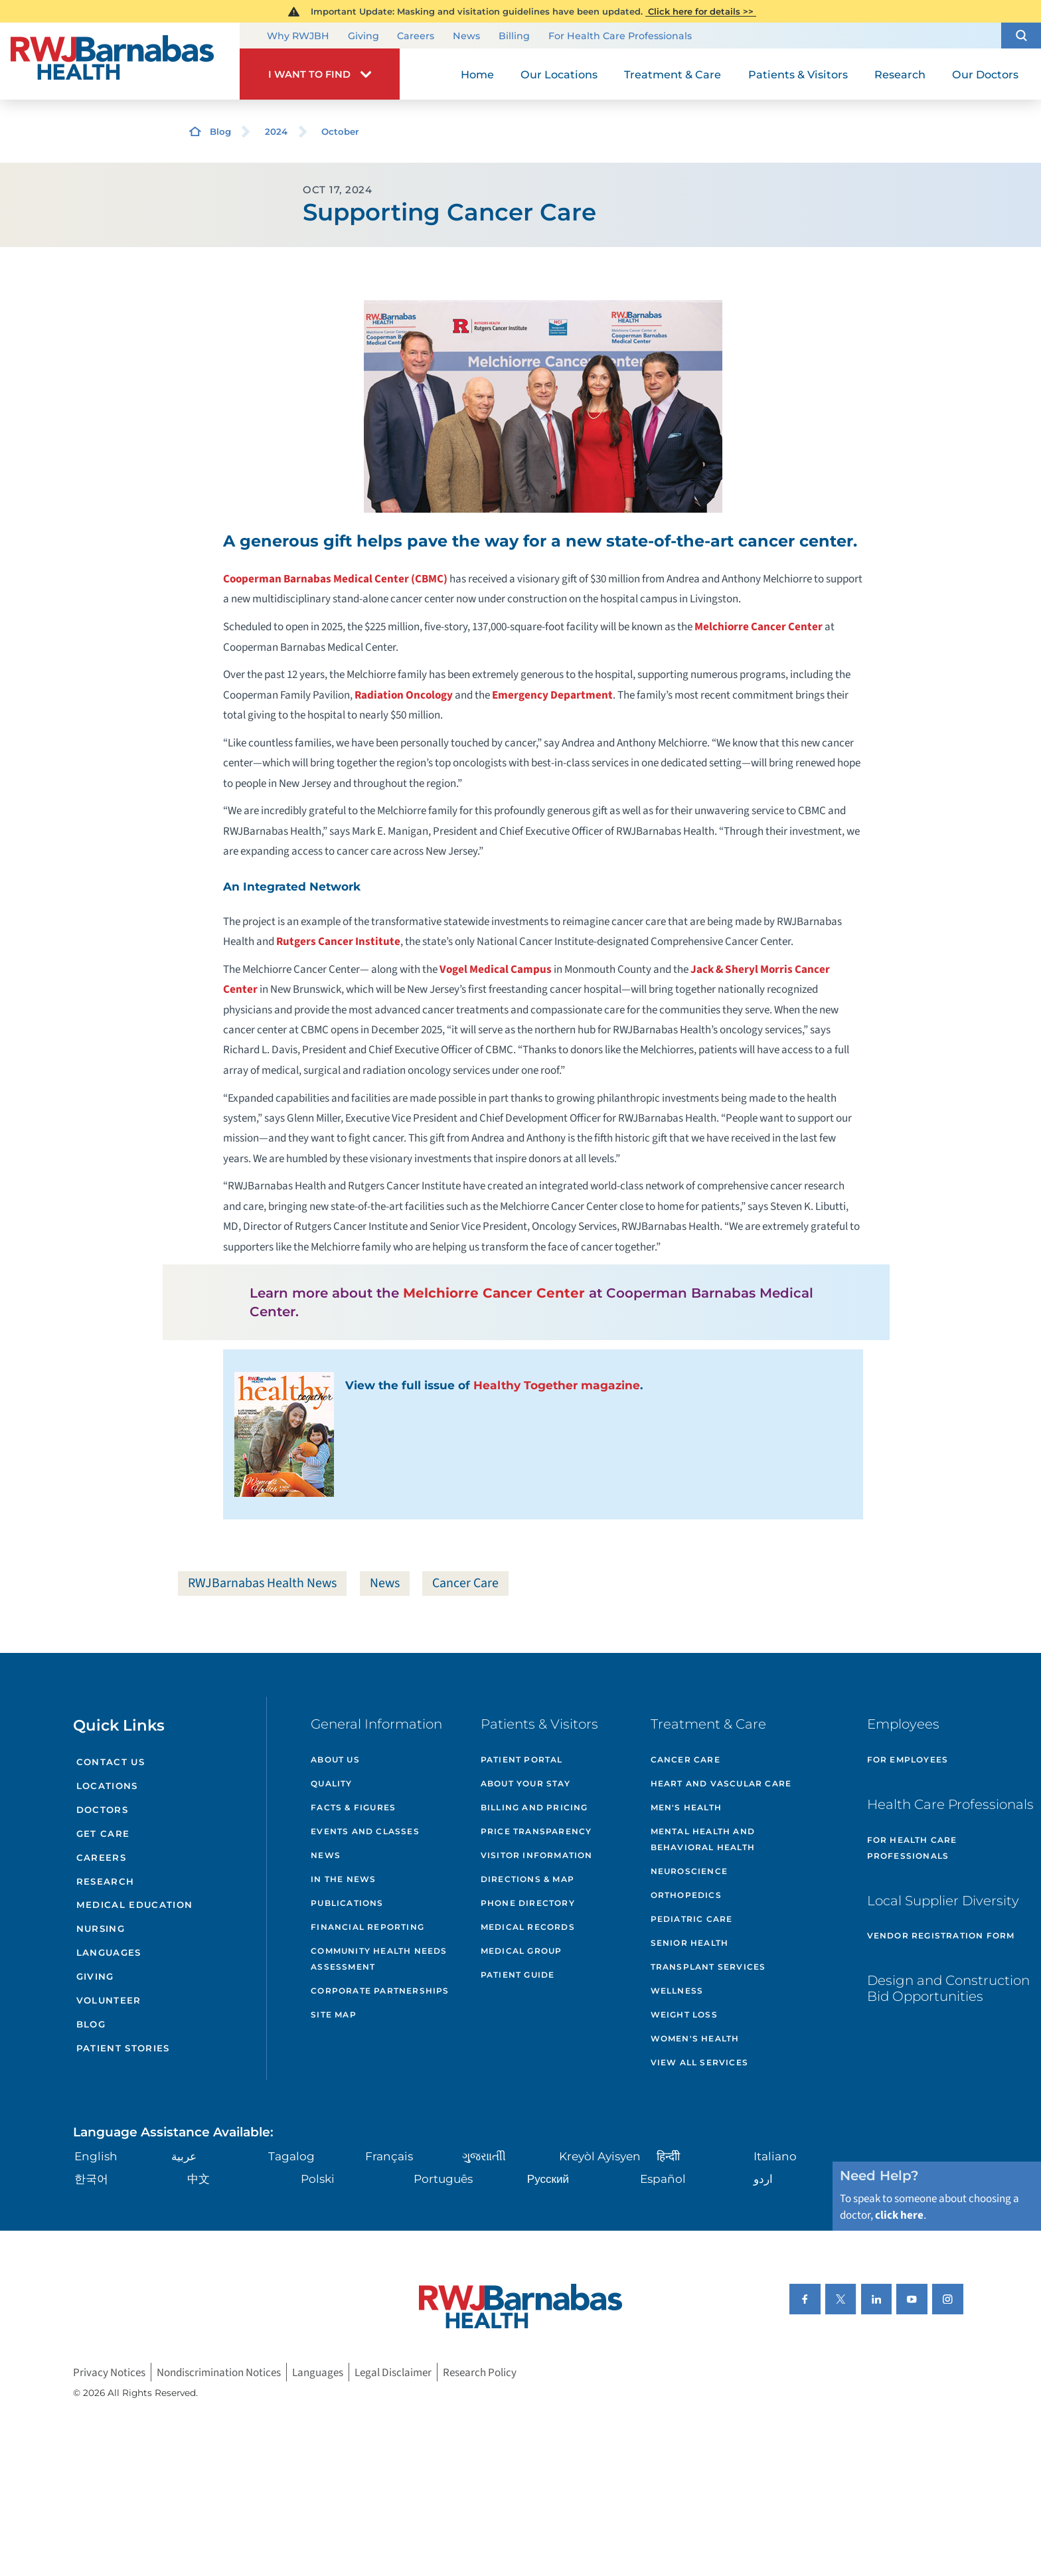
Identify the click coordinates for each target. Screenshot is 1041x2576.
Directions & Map (527, 1879)
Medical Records (528, 1927)
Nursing (100, 1928)
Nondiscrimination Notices (219, 2371)
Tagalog (291, 2156)
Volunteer (108, 2000)
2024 (276, 131)
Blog (220, 131)
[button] (1021, 35)
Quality (331, 1783)
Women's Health (695, 2038)
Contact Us (110, 1762)
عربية (184, 2156)
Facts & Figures (353, 1807)
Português (443, 2179)
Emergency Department (552, 695)
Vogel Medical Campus (496, 969)
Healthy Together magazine (556, 1385)
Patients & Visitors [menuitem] (798, 74)
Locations (107, 1785)
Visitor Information (537, 1855)
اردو (763, 2179)
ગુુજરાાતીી (484, 2156)
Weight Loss (684, 2014)
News (466, 37)
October (340, 131)
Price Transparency (536, 1831)
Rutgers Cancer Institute (338, 941)
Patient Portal (522, 1759)
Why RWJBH (298, 37)
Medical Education (134, 1904)
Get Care (103, 1833)
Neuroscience (689, 1871)
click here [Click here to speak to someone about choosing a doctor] (899, 2215)
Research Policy (480, 2371)
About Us (335, 1759)
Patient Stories (123, 2048)
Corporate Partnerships (380, 1991)
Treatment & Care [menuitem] (672, 74)
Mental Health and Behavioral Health (703, 1839)
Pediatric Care (692, 1919)
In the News (343, 1879)
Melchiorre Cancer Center (758, 626)
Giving (363, 37)
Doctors (102, 1809)
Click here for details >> (700, 11)
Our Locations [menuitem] (559, 74)
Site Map (334, 2014)
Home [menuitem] (477, 74)
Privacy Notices (109, 2371)
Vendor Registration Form (941, 1935)
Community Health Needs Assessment (379, 1959)
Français (389, 2156)
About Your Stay (525, 1783)
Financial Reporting (367, 1927)
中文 (198, 2179)
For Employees (908, 1759)
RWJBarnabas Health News (262, 1583)
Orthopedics (686, 1895)
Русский (548, 2179)
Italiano (775, 2156)
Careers (415, 37)
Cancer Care (465, 1583)
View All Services (699, 2062)
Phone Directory (528, 1903)
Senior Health (690, 1943)
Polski (318, 2179)
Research (105, 1881)
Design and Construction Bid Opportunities (948, 1988)
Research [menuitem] (899, 74)
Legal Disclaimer (393, 2371)
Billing (514, 37)
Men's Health (686, 1807)
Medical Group (521, 1951)
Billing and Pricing (534, 1807)
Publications (347, 1903)
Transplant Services (708, 1967)
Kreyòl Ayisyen (600, 2156)
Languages (108, 1952)
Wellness (677, 1991)
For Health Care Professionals (620, 37)
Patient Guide (518, 1975)
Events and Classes (365, 1831)
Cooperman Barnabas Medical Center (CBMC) (335, 578)
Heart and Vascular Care (721, 1783)
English (96, 2156)
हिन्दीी (668, 2156)
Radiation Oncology (404, 695)
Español (663, 2179)
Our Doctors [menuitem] (985, 74)
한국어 (91, 2179)
